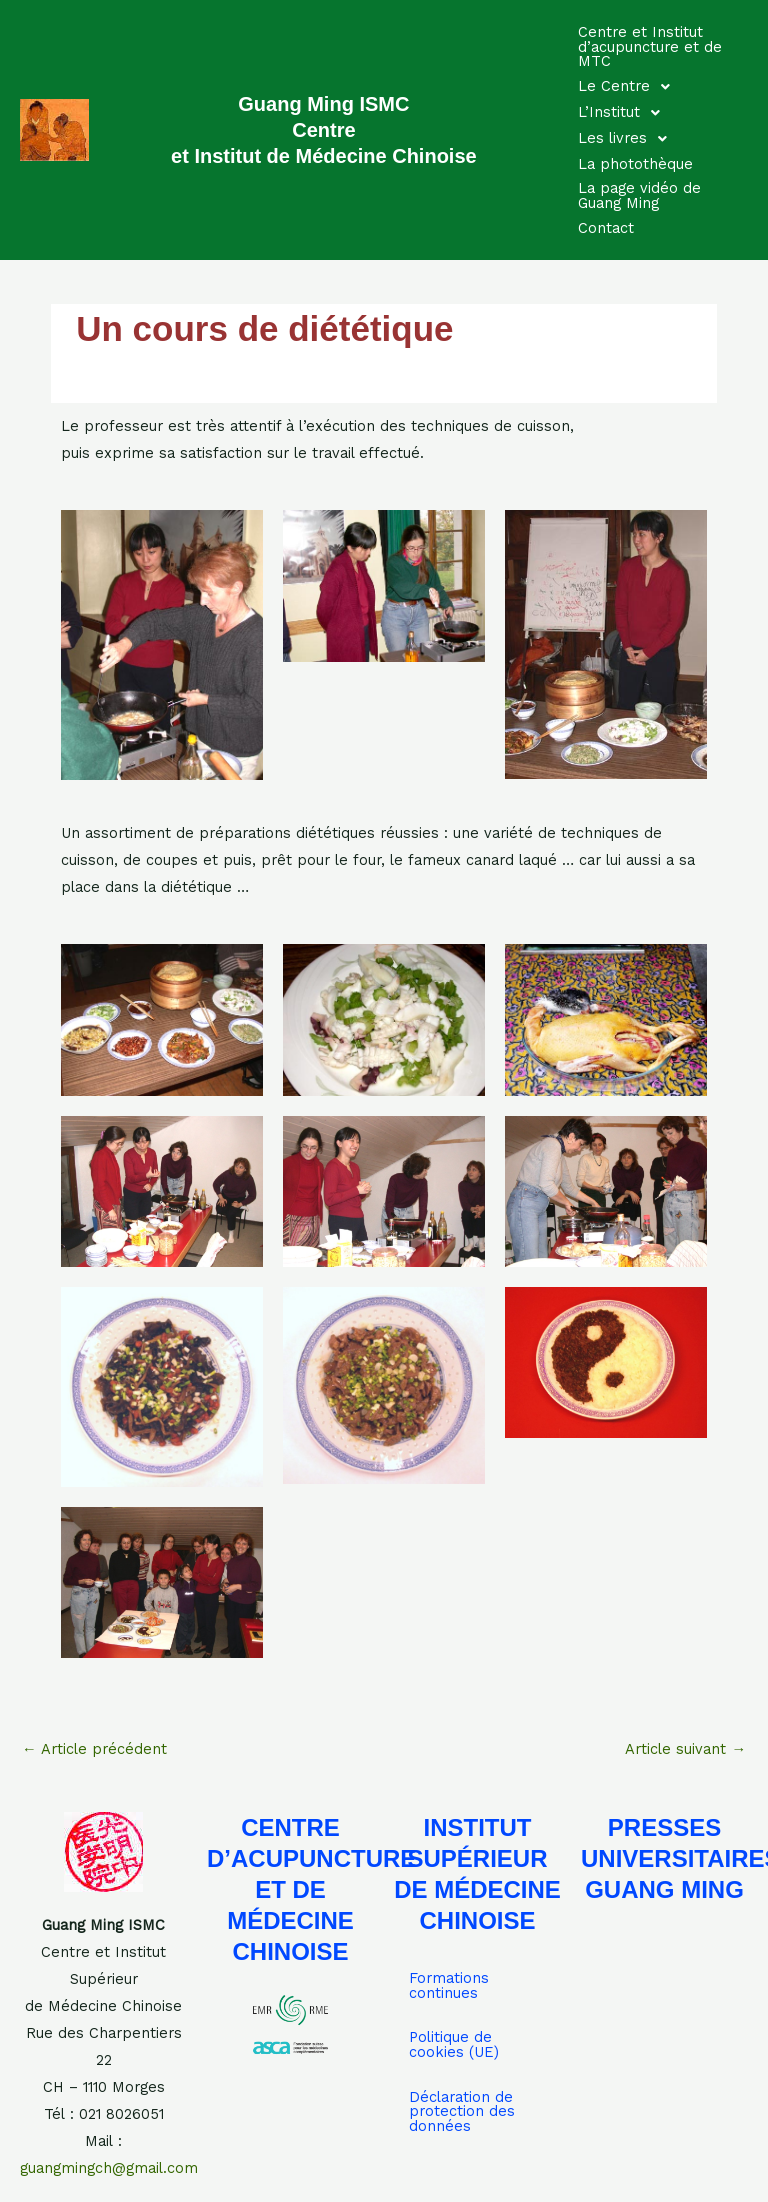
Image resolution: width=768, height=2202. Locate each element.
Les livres (628, 139)
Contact (606, 228)
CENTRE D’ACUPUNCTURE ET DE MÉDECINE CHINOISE (311, 1890)
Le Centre (629, 87)
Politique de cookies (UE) (454, 2044)
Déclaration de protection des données (462, 2111)
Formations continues (449, 1985)
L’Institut (624, 113)
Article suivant (685, 1749)
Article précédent (94, 1749)
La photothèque (635, 164)
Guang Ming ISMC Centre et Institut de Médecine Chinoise (324, 130)
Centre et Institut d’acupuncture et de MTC (650, 46)
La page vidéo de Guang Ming (639, 195)
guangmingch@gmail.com (109, 2168)
